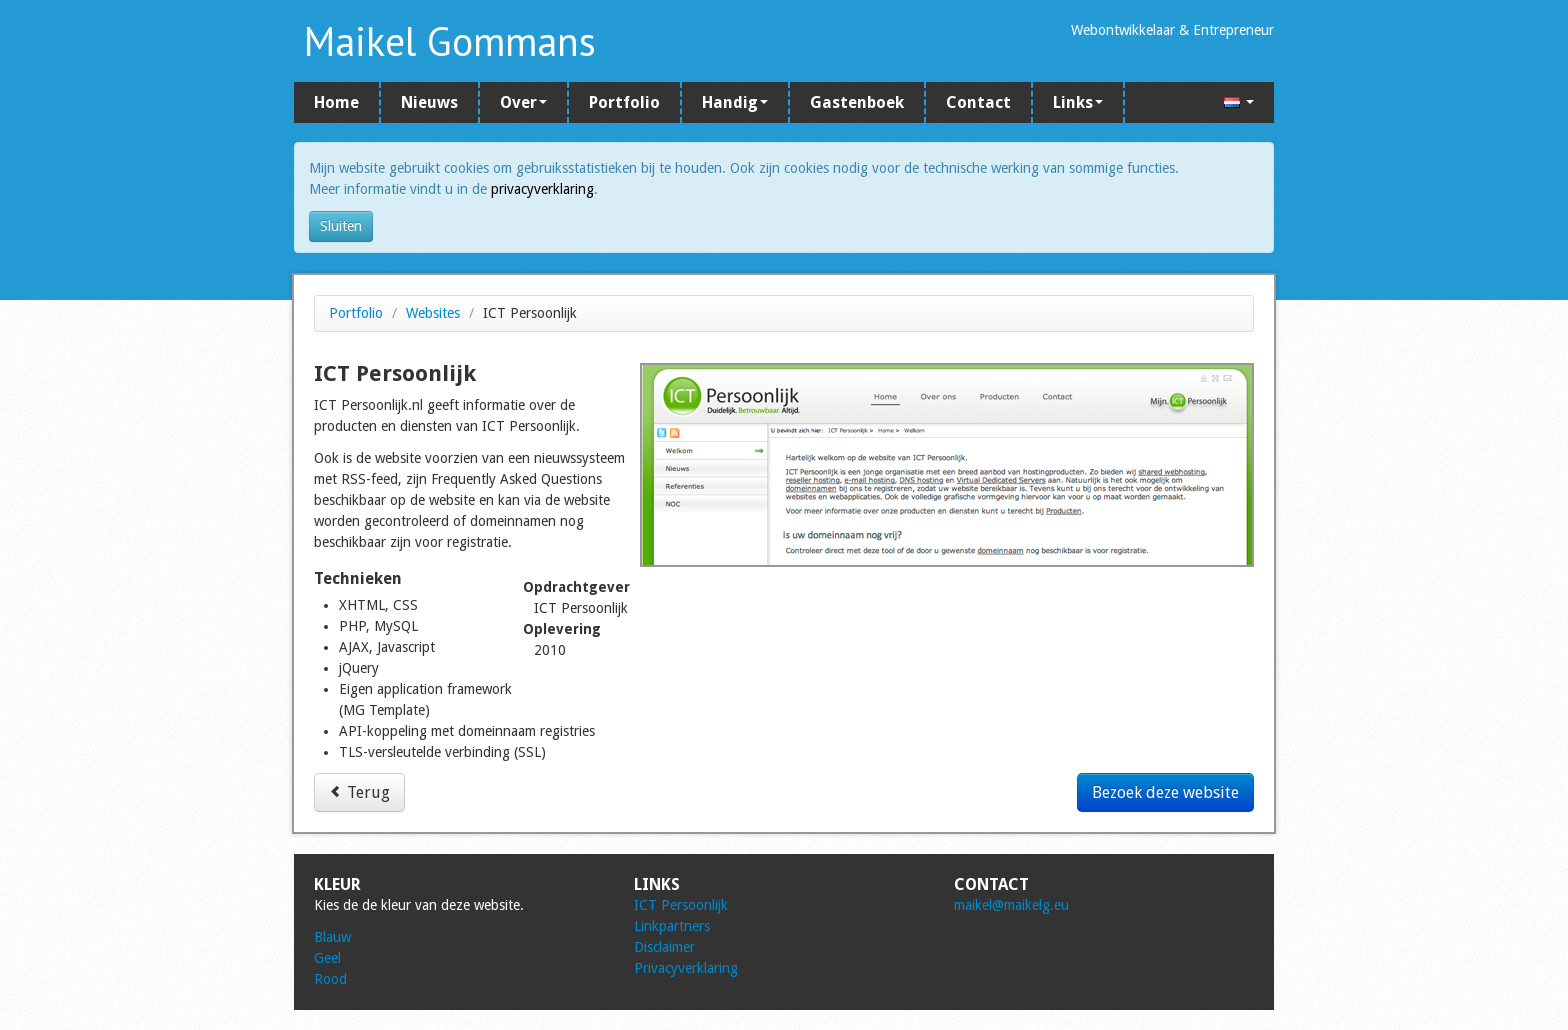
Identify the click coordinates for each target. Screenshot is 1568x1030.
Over (523, 102)
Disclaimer (664, 947)
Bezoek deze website (1165, 792)
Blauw (332, 937)
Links (1078, 102)
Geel (327, 958)
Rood (330, 979)
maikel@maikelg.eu (1011, 905)
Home (336, 102)
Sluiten (341, 226)
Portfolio (624, 102)
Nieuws (429, 102)
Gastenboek (857, 102)
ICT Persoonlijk (681, 905)
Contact (978, 102)
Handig (735, 102)
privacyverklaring (542, 189)
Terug (359, 792)
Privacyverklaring (686, 968)
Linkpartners (672, 926)
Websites (433, 313)
